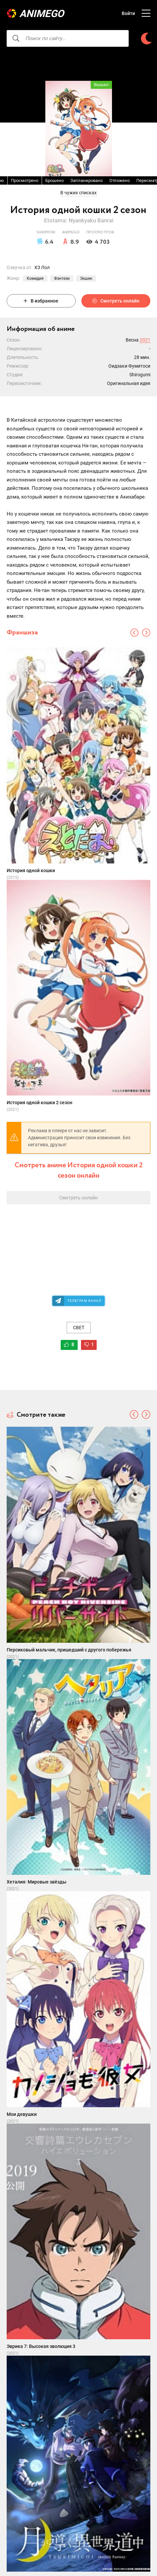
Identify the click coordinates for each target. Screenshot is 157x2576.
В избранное (41, 301)
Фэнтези (62, 278)
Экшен (86, 278)
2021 (145, 340)
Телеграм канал (84, 1301)
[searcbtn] (16, 38)
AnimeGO (41, 13)
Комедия (35, 278)
